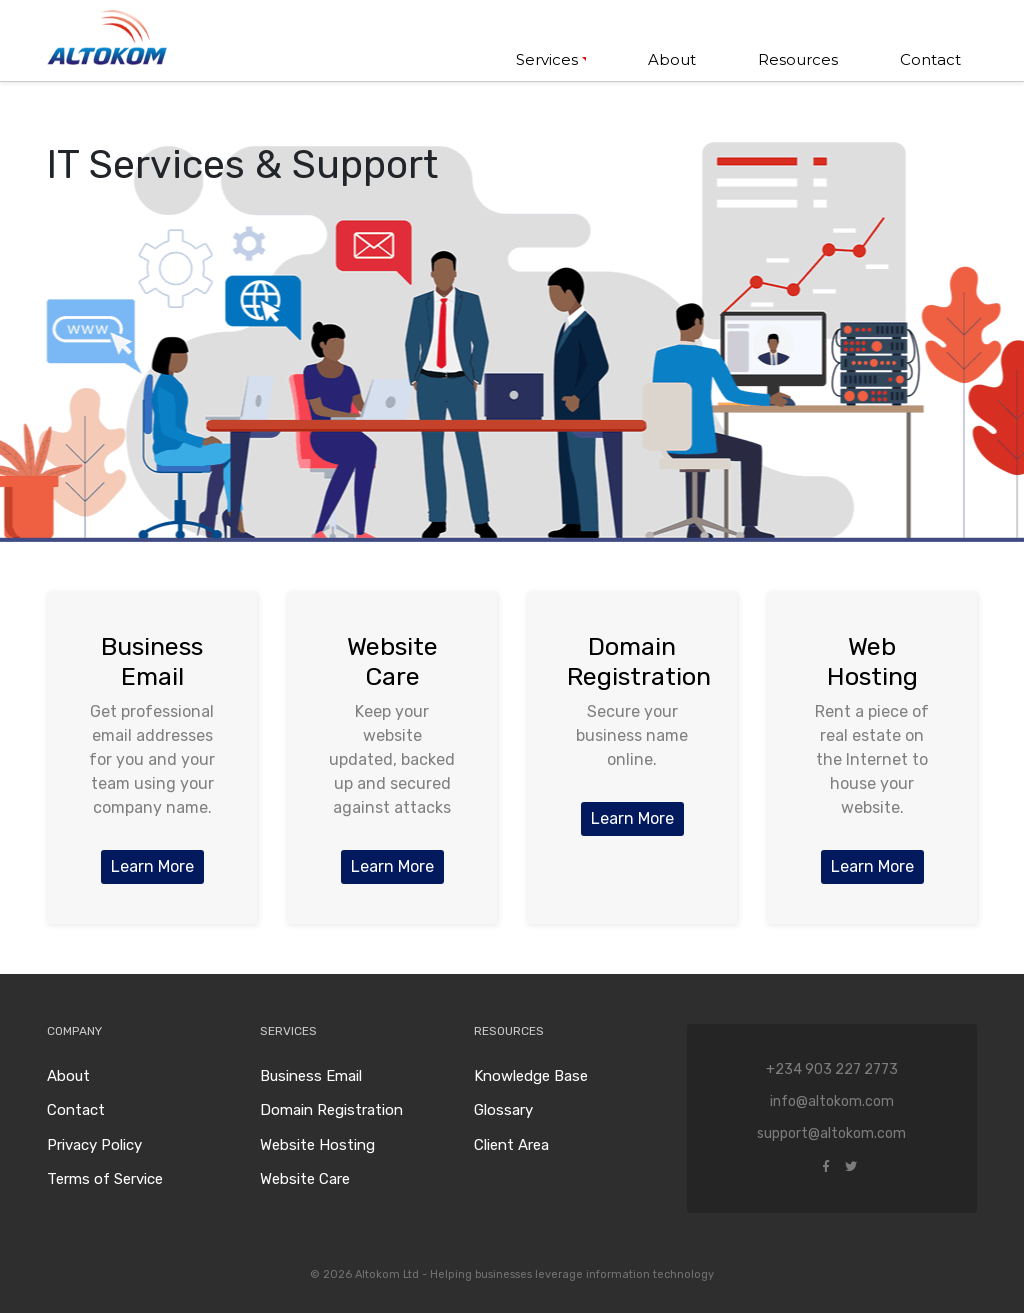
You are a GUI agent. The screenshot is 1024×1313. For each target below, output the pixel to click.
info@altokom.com (832, 1101)
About (672, 59)
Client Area (511, 1145)
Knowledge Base (531, 1076)
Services (547, 59)
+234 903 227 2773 (832, 1069)
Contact (930, 59)
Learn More (152, 866)
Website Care (305, 1179)
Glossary (503, 1110)
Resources (798, 59)
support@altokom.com (831, 1133)
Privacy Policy (94, 1145)
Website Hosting (317, 1145)
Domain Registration (331, 1110)
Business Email (311, 1076)
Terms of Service (105, 1179)
